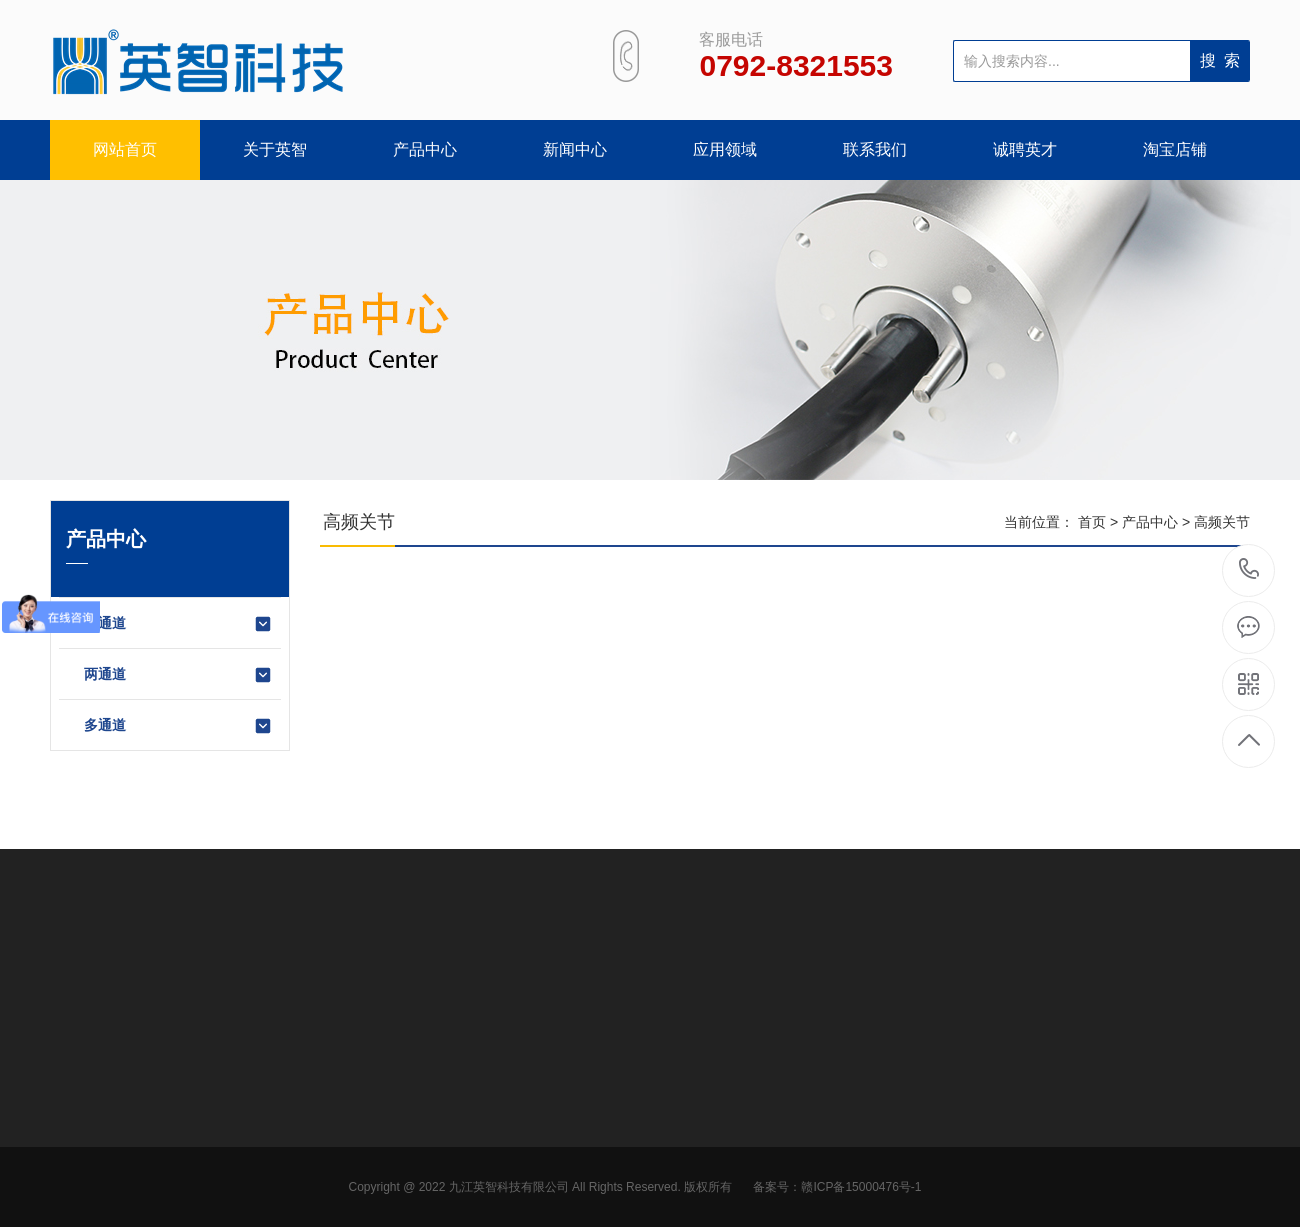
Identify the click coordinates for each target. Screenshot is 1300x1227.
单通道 (178, 624)
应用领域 (725, 149)
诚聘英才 (1025, 149)
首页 (1092, 522)
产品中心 (425, 149)
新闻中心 (575, 149)
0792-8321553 (1249, 570)
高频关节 (1222, 522)
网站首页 (125, 149)
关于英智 (275, 149)
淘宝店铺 (1175, 149)
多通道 (178, 726)
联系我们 (875, 149)
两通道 (178, 675)
